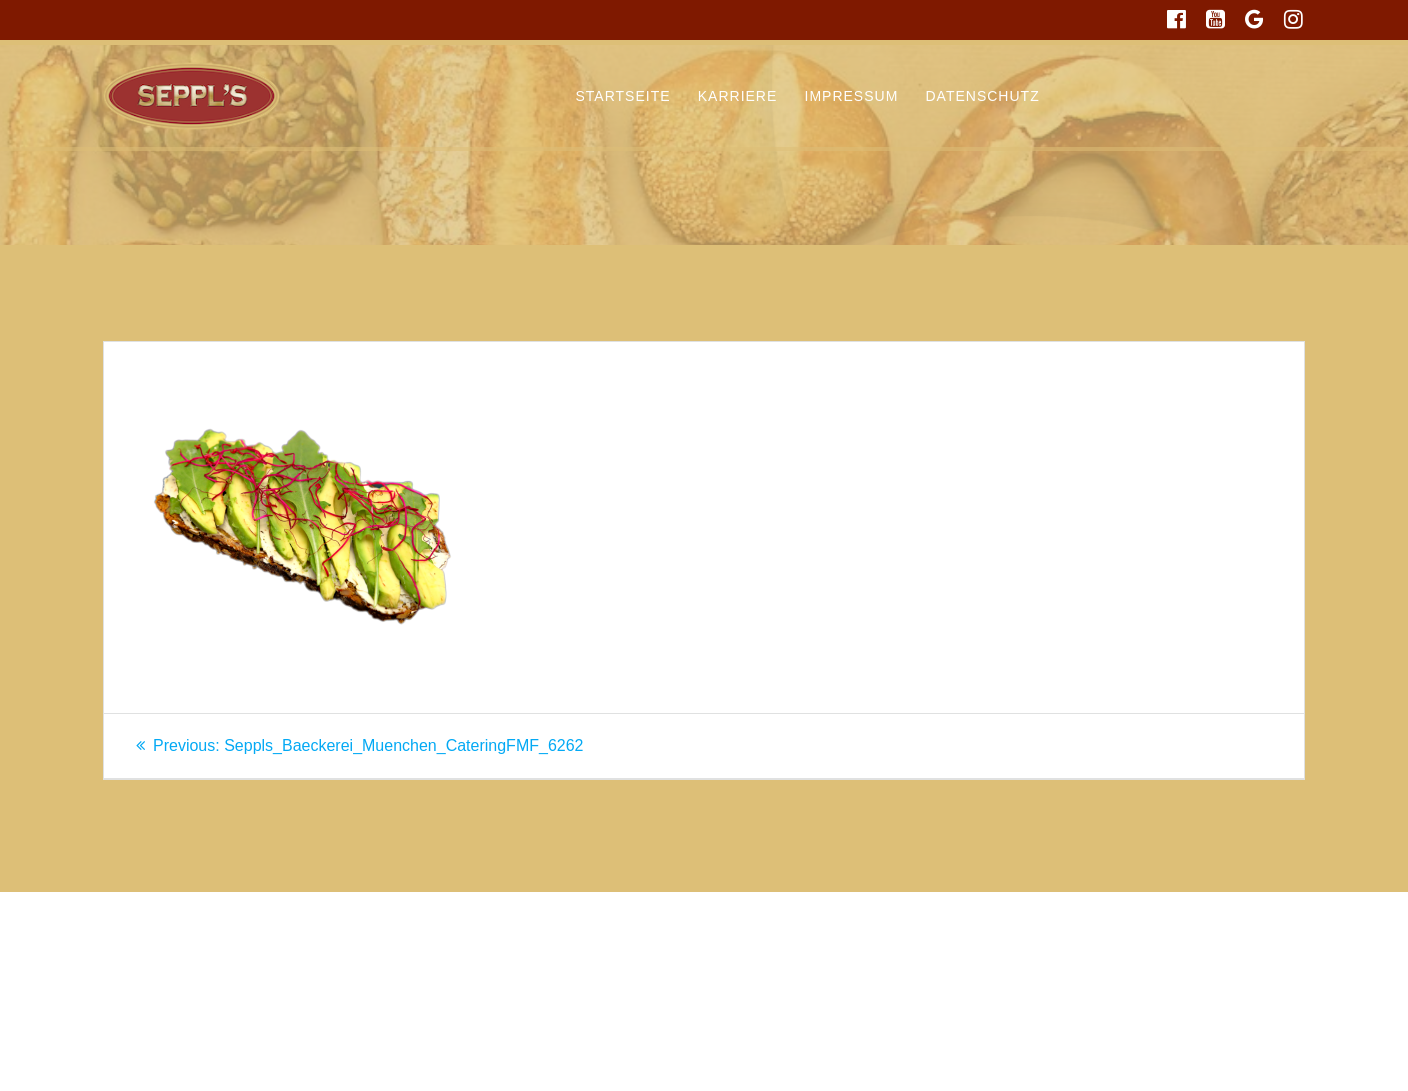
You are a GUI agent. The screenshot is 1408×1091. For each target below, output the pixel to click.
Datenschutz (983, 96)
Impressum (852, 96)
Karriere (738, 96)
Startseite (623, 96)
